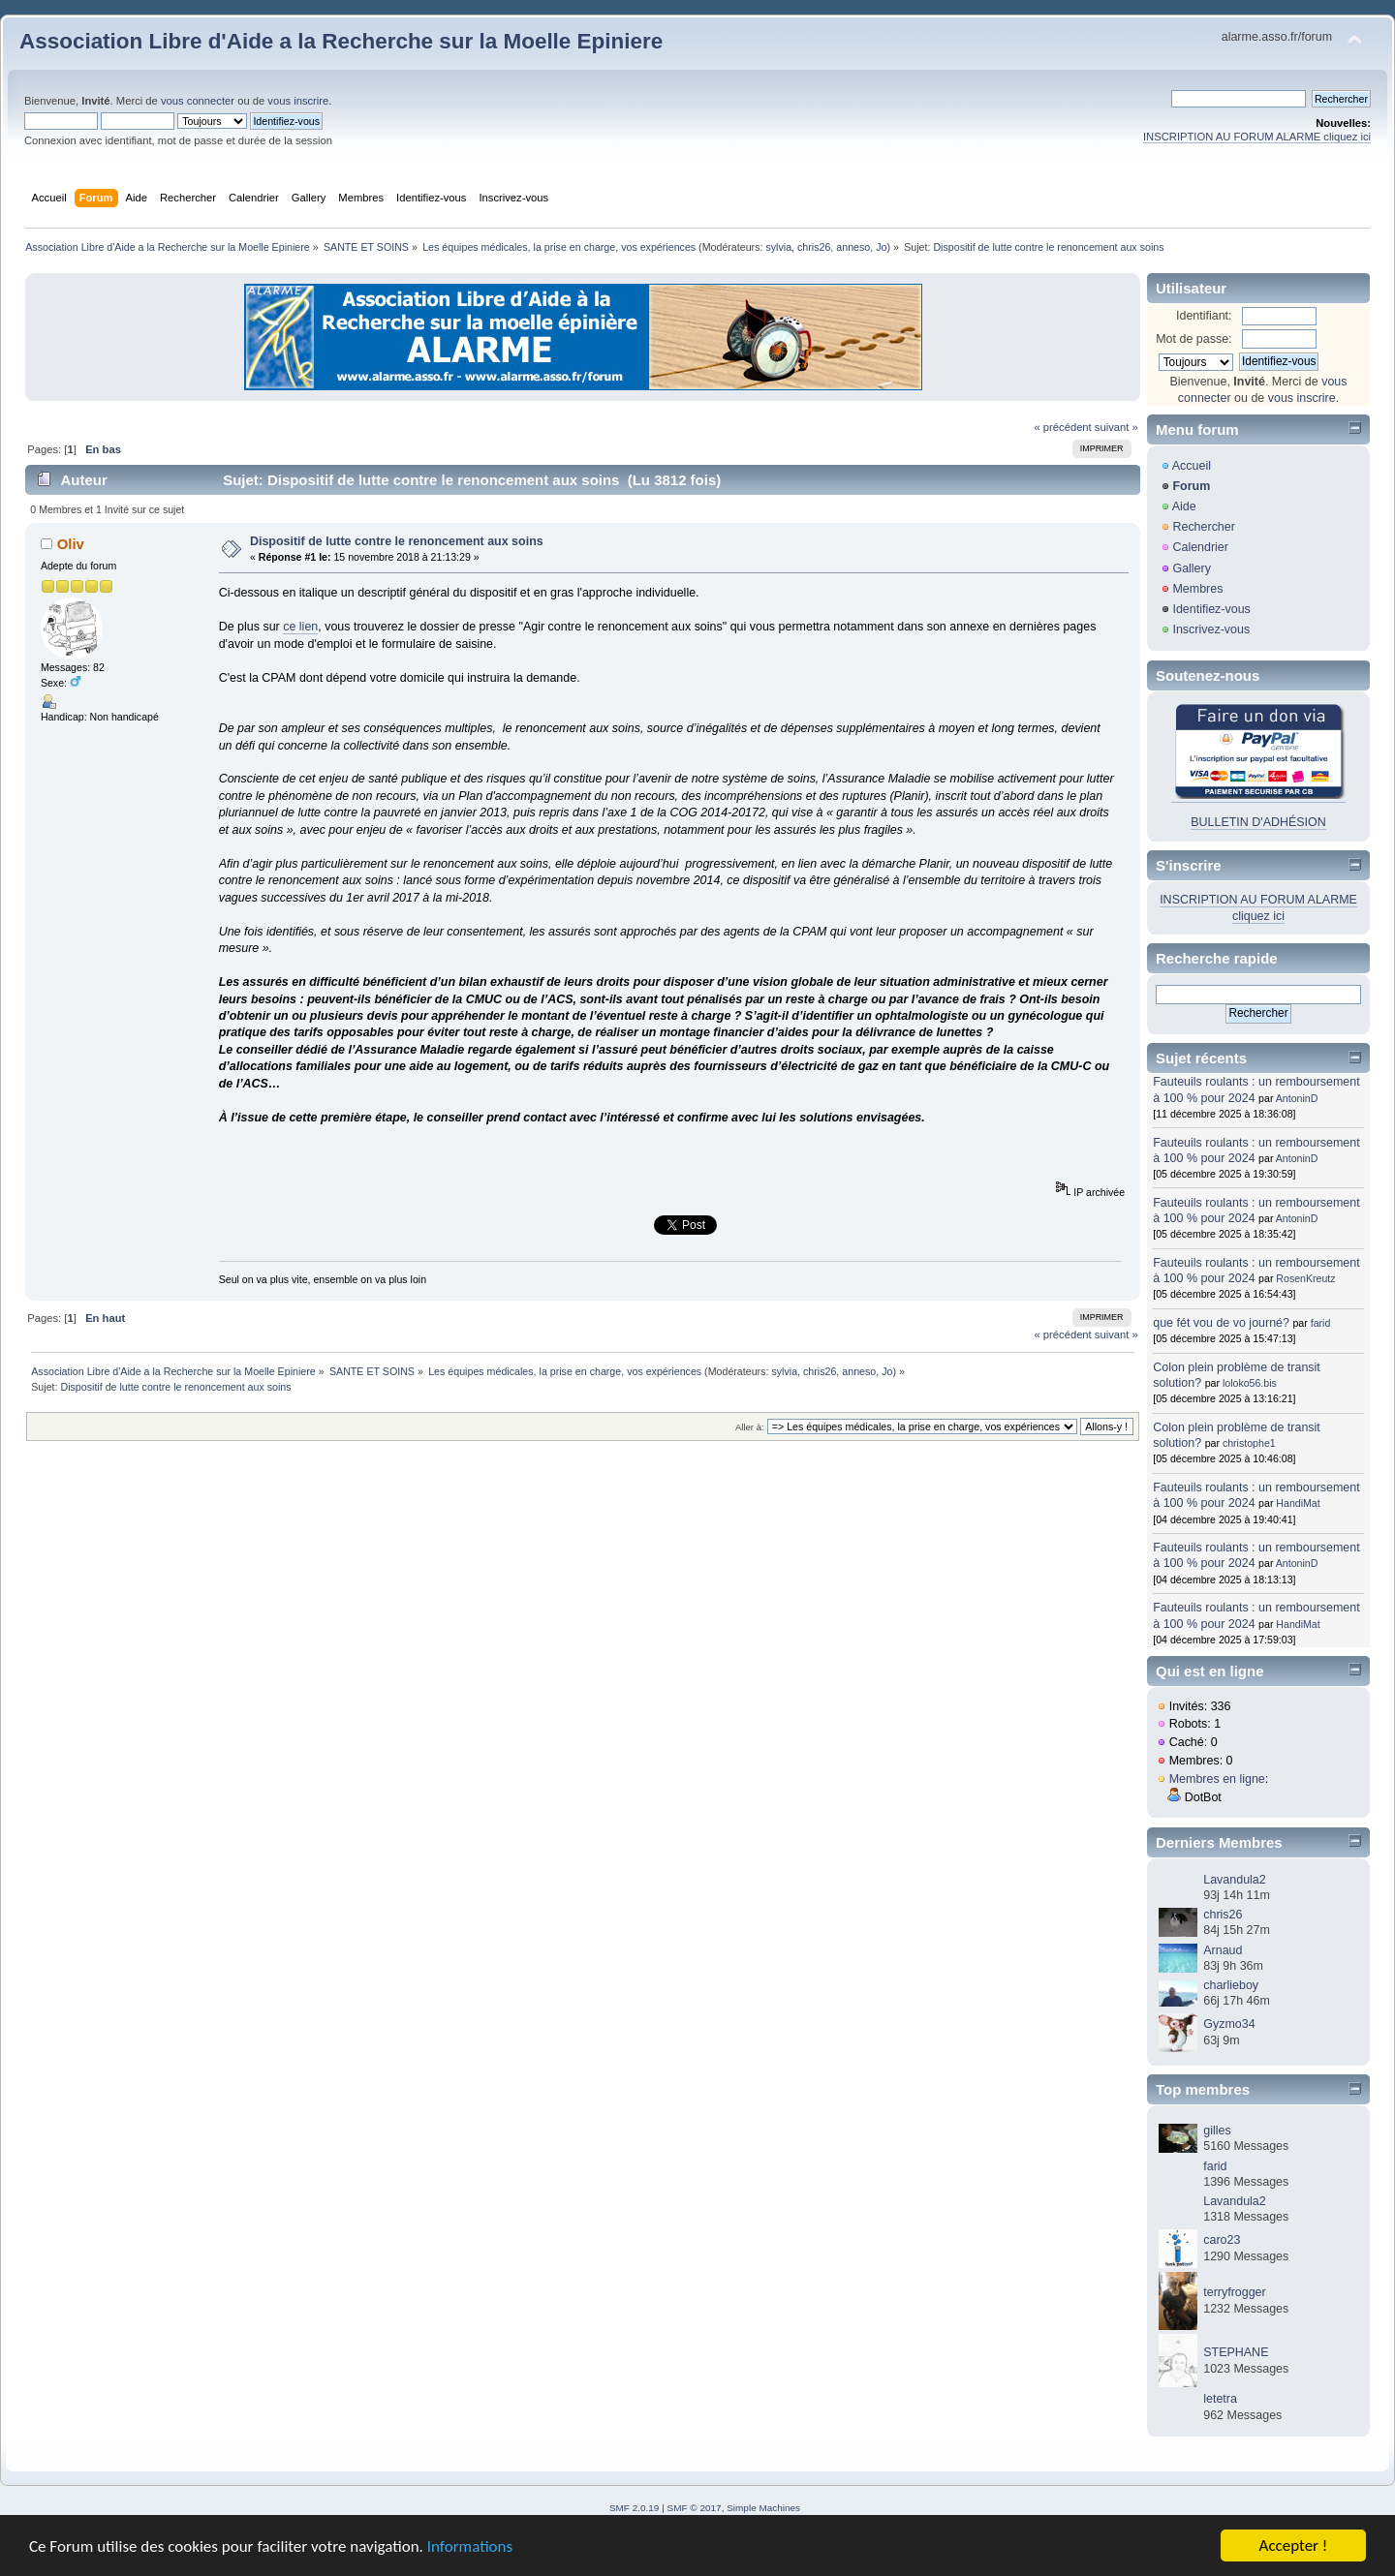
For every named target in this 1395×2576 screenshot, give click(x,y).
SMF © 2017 (694, 2507)
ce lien (300, 626)
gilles (1216, 2130)
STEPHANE (1235, 2352)
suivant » (1116, 427)
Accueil (1191, 466)
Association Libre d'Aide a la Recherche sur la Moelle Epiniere (341, 41)
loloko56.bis (1250, 1383)
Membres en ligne (1217, 1779)
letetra (1220, 2399)
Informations (469, 2547)
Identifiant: (1204, 315)
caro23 (1221, 2240)
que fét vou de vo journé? (1221, 1323)
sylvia (778, 247)
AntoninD (1297, 1098)
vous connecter (197, 101)
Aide (1184, 506)
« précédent (1062, 427)
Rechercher (1203, 527)
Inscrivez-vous (1211, 629)
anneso (853, 247)
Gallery (1191, 568)
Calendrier (1200, 547)
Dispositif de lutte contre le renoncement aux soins (396, 541)
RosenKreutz (1305, 1278)
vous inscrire (297, 101)
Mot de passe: (1193, 339)
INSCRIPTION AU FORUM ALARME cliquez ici (1257, 136)
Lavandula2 (1234, 1879)
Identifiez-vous (1211, 609)
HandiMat (1297, 1503)
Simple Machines (763, 2507)
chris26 (813, 247)
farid (1321, 1323)
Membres (1197, 589)
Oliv (70, 544)
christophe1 (1249, 1443)
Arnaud (1222, 1950)
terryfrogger (1234, 2292)
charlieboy (1230, 1985)
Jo (881, 247)
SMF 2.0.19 (634, 2507)
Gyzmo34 (1229, 2024)
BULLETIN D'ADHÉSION (1258, 822)
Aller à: (749, 1427)
